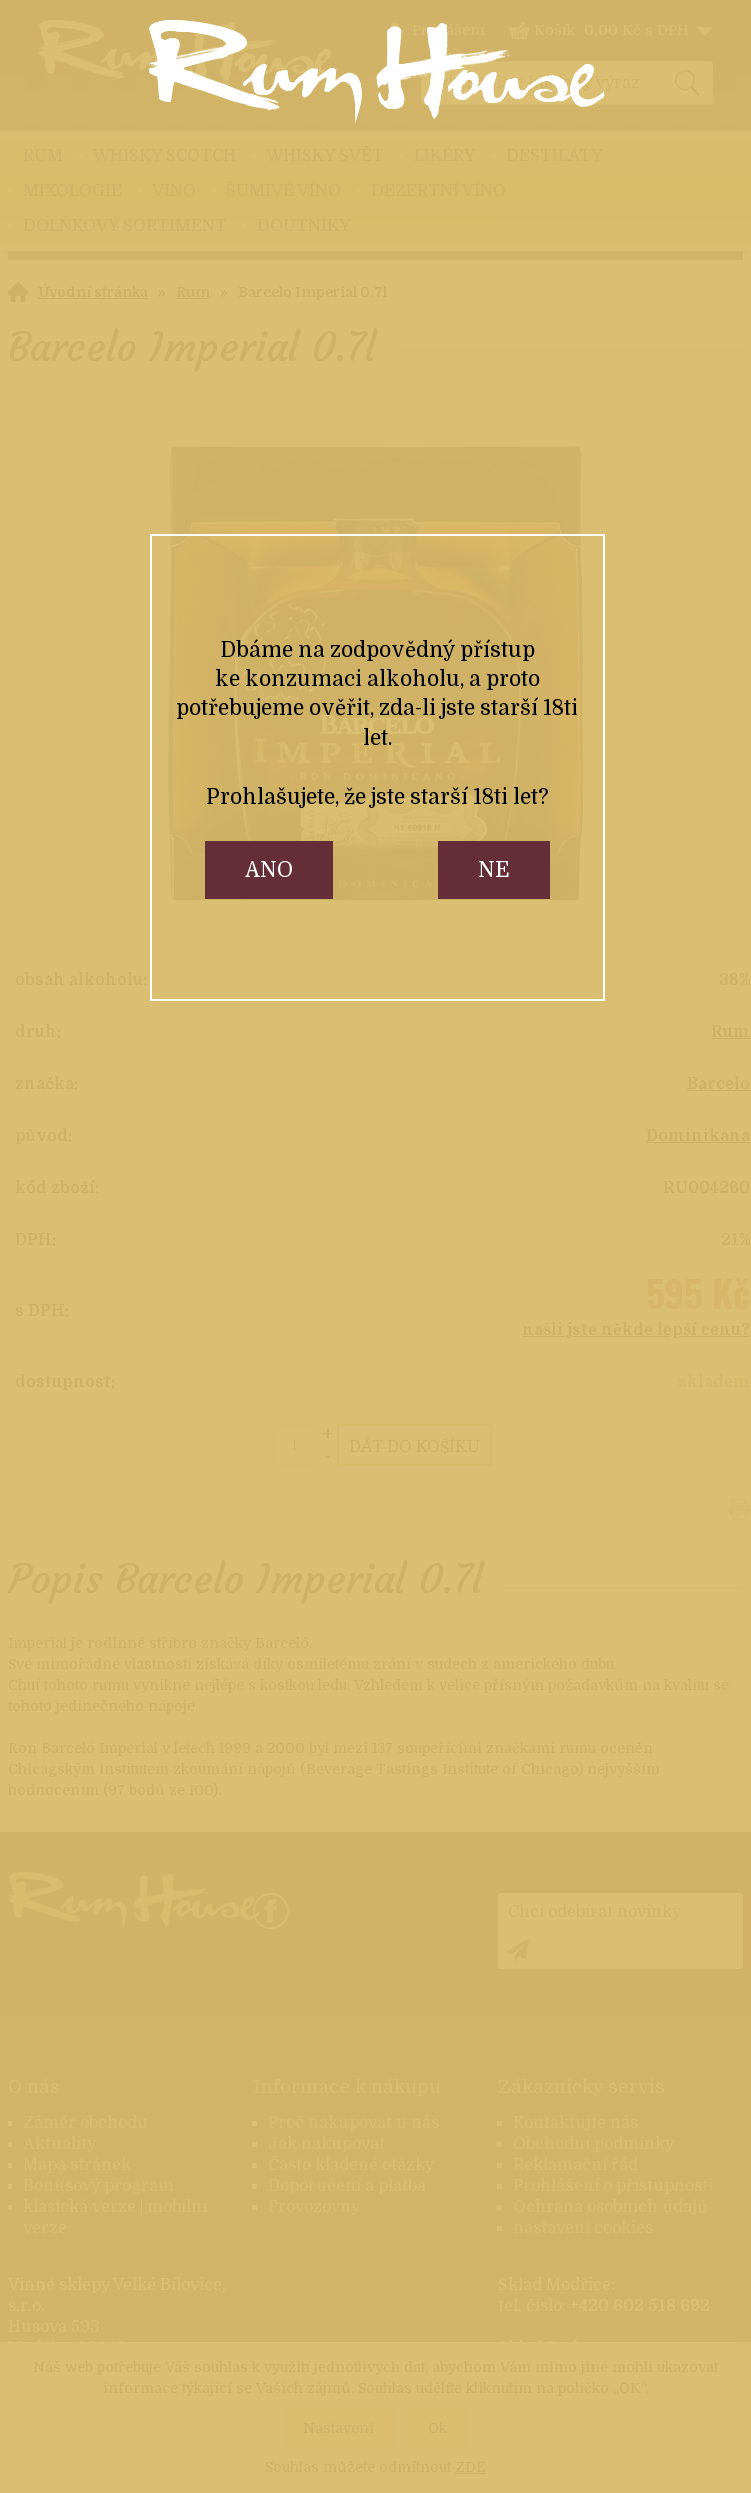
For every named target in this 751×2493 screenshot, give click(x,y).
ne (494, 870)
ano (269, 870)
